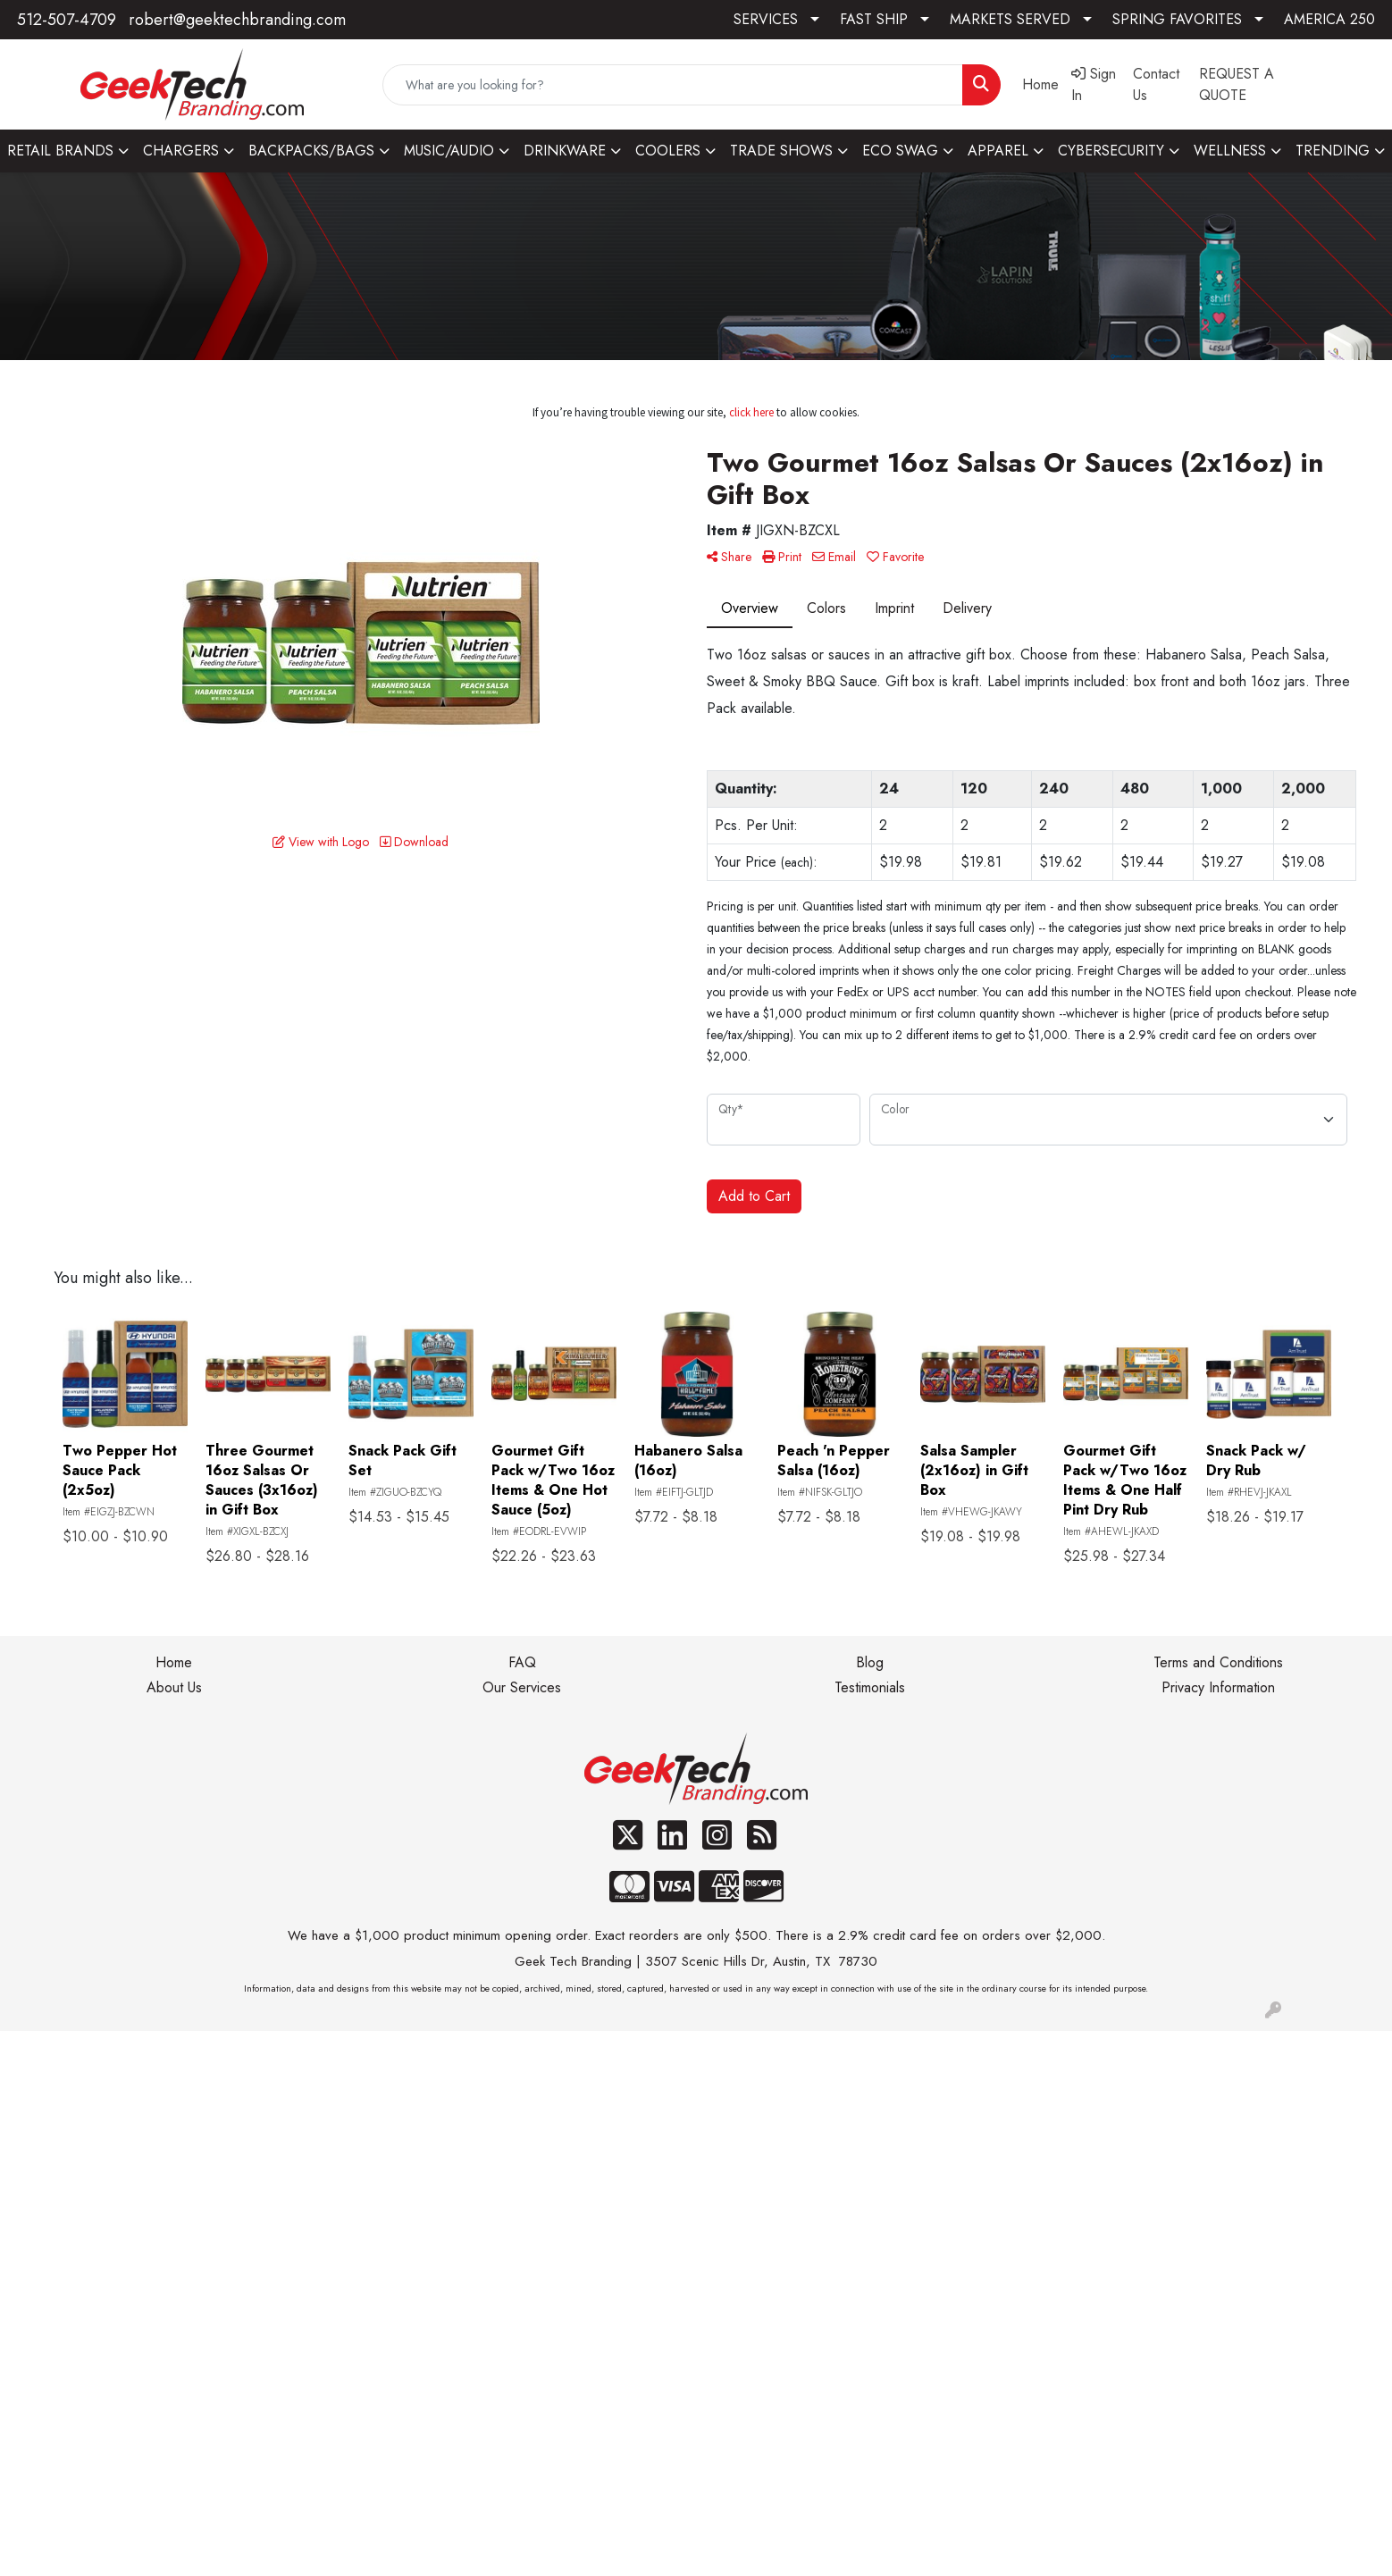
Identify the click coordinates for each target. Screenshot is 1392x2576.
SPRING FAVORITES (1177, 19)
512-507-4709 (66, 19)
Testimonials (869, 1687)
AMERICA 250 (1329, 19)
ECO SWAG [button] (900, 150)
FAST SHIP (874, 19)
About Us (174, 1687)
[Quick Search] (672, 84)
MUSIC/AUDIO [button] (449, 150)
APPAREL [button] (998, 150)
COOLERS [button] (667, 150)
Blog (870, 1662)
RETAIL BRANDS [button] (60, 150)
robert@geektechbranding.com (237, 19)
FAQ (522, 1662)
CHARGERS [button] (181, 150)
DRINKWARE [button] (565, 150)
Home (173, 1662)
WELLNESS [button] (1230, 150)
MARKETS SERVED (1010, 19)
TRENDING (1333, 150)
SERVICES (766, 19)
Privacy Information (1218, 1687)
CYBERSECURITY (1111, 150)
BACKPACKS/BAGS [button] (311, 150)
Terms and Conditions (1218, 1662)
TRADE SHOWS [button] (781, 150)
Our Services (521, 1687)
